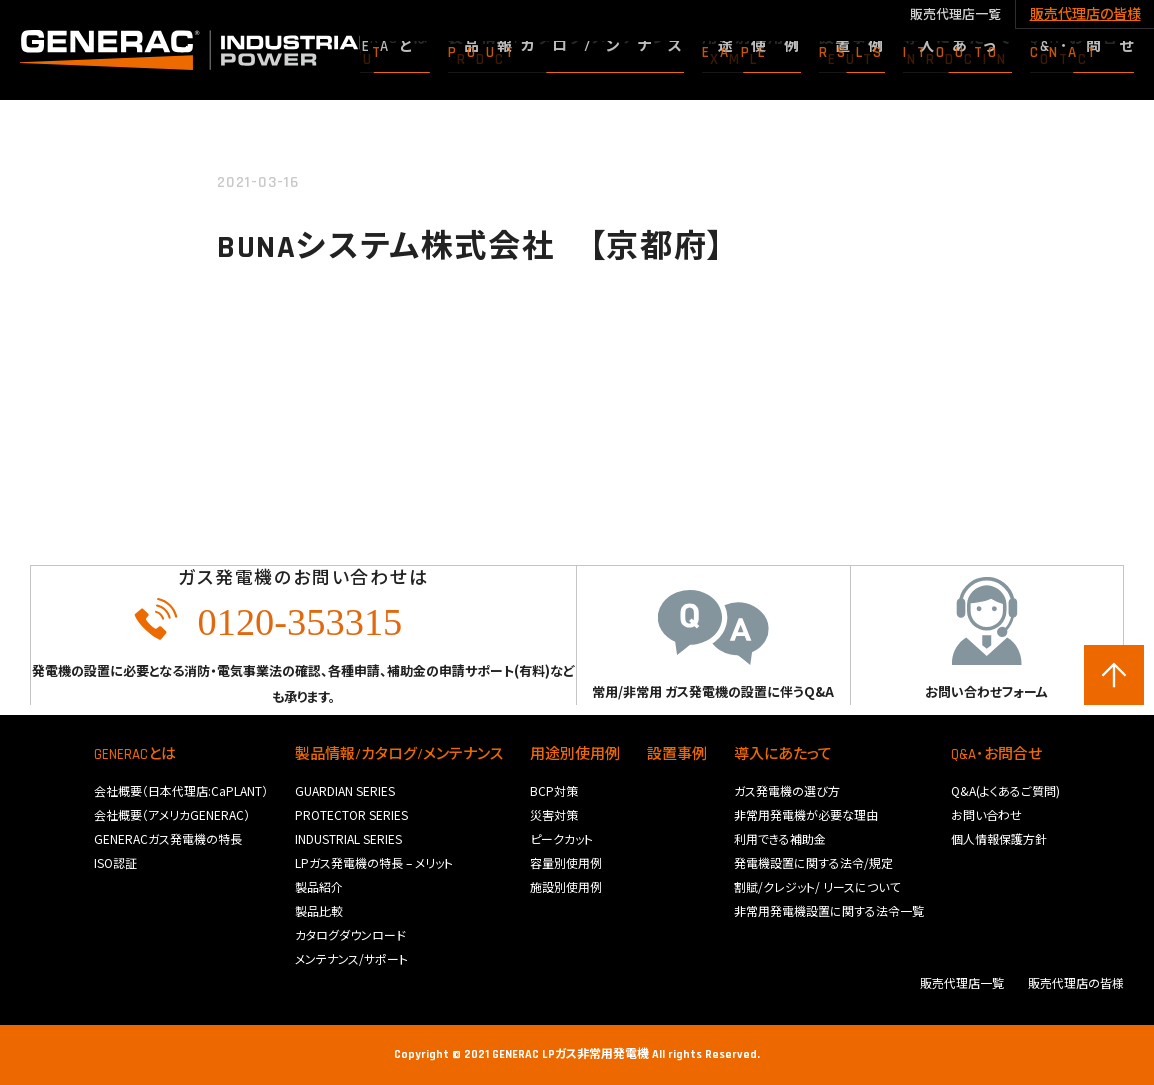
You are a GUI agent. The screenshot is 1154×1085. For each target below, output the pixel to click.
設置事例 (677, 754)
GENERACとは (135, 754)
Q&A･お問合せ (996, 754)
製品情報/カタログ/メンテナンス (399, 754)
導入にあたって (783, 754)
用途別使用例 (575, 754)
